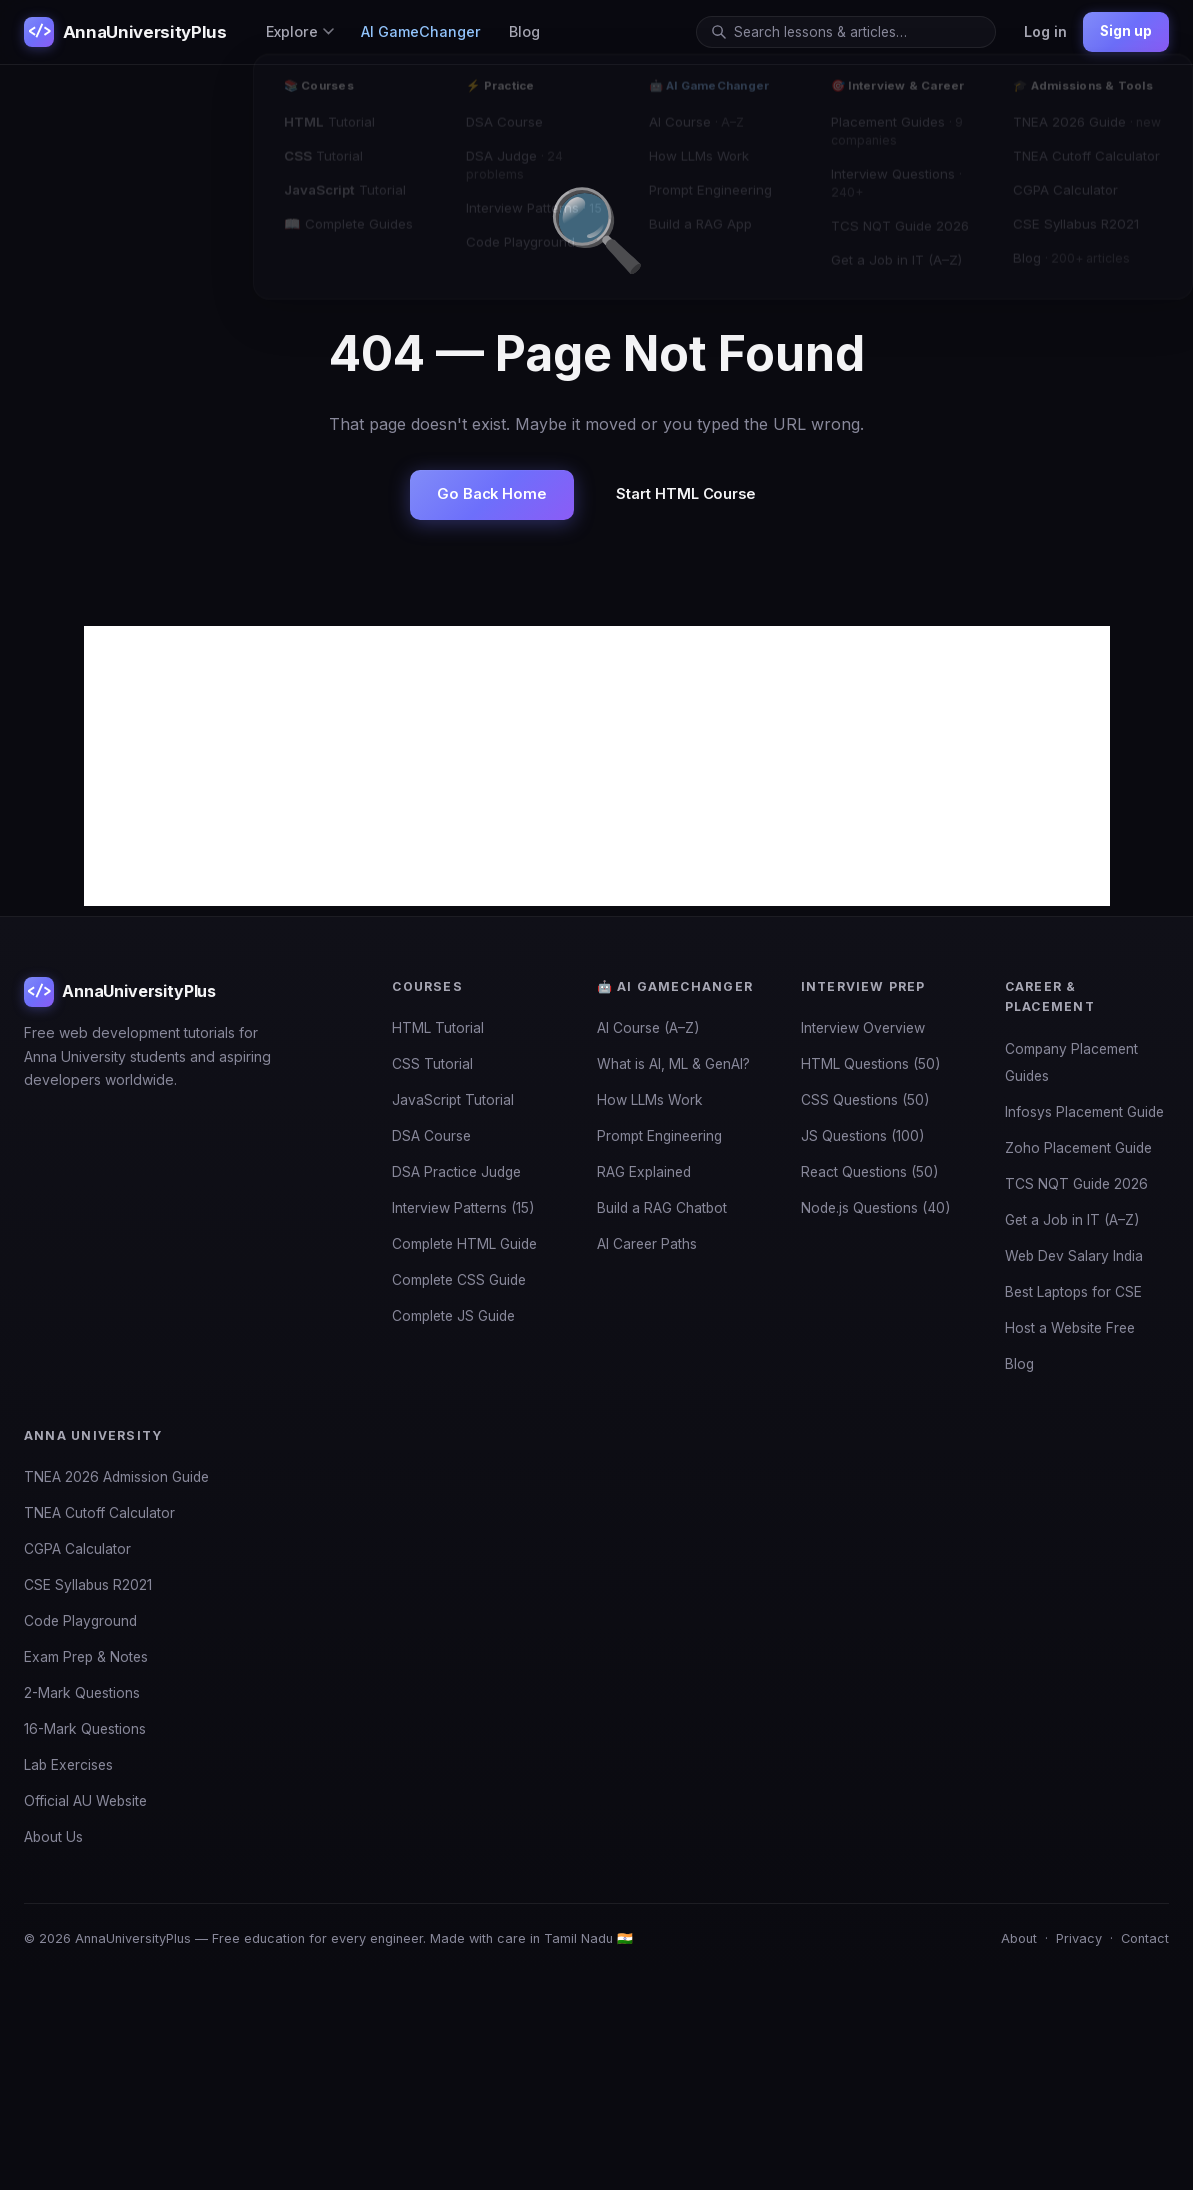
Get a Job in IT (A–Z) (1072, 1220)
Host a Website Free (1070, 1328)
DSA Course (431, 1136)
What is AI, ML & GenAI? (673, 1064)
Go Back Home (492, 494)
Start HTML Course (686, 494)
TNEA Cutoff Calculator (99, 1513)
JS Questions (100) (863, 1136)
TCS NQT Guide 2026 (1076, 1184)
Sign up (1126, 31)
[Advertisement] (597, 766)
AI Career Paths (647, 1244)
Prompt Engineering (659, 1136)
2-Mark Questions (82, 1693)
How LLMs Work (650, 1100)
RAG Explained (644, 1172)
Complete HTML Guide (464, 1244)
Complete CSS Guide (459, 1280)
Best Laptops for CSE (1073, 1292)
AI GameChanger (421, 31)
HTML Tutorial (438, 1028)
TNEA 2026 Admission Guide (116, 1477)
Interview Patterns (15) (463, 1208)
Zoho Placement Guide (1078, 1148)
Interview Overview (863, 1028)
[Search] (857, 32)
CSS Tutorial (432, 1064)
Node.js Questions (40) (876, 1208)
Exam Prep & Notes (86, 1657)
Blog (524, 31)
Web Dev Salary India (1074, 1256)
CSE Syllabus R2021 (88, 1585)
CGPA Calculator (77, 1549)
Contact (1145, 1938)
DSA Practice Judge (456, 1172)
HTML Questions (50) (871, 1064)
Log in (1045, 31)
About (1019, 1938)
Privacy (1079, 1938)
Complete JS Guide (453, 1316)
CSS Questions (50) (865, 1100)
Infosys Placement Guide (1084, 1112)
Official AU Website (85, 1801)
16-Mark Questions (85, 1729)
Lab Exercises (68, 1765)
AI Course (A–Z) (648, 1028)
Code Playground (80, 1621)
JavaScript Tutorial (453, 1100)
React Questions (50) (870, 1172)
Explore (300, 31)
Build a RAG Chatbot (662, 1208)
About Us (53, 1837)
